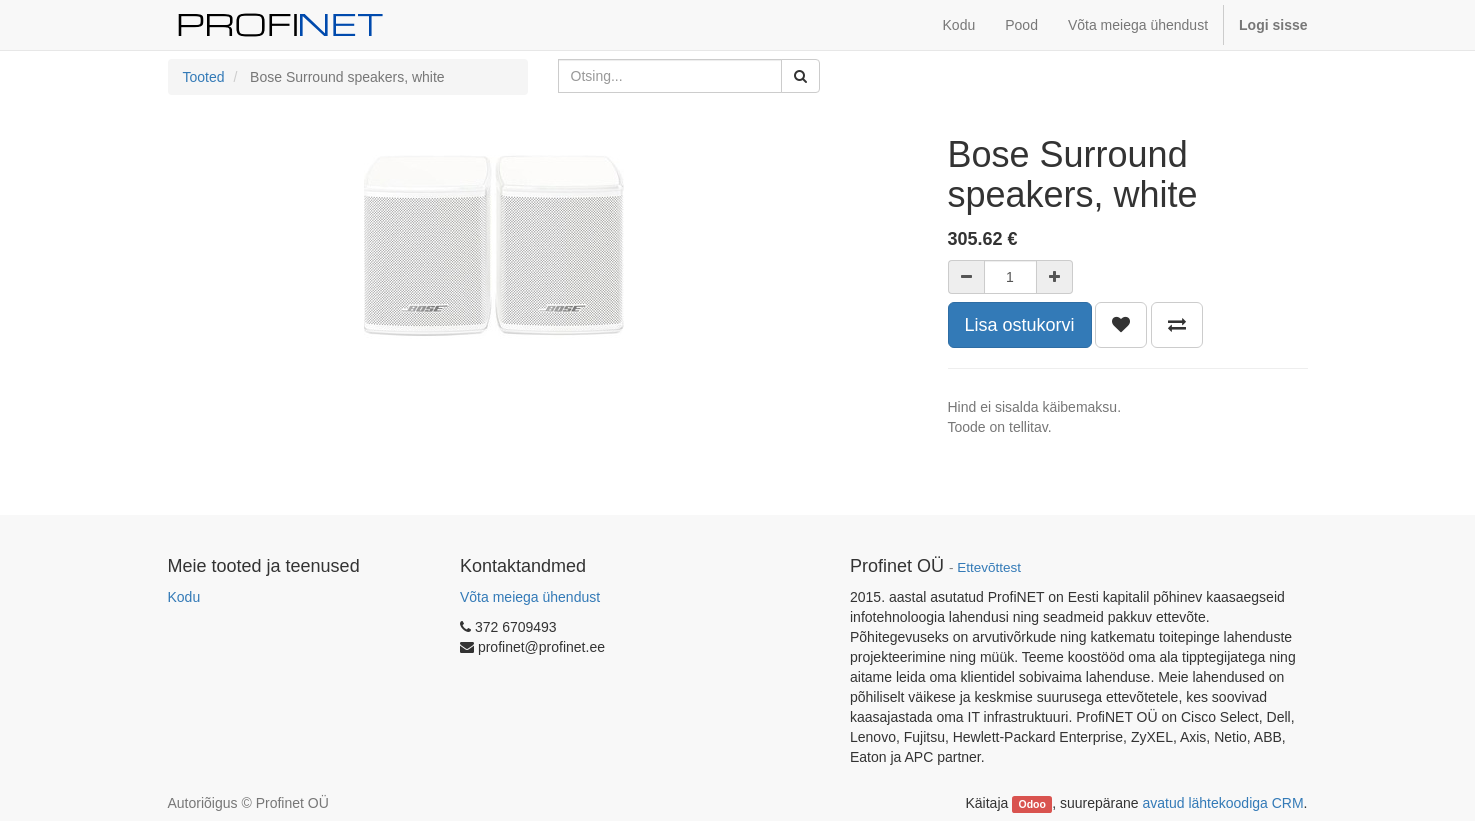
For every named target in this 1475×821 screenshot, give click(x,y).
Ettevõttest (989, 567)
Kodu (184, 597)
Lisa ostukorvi (1020, 325)
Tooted (204, 77)
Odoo (1031, 804)
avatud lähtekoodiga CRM (1223, 803)
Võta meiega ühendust (530, 597)
